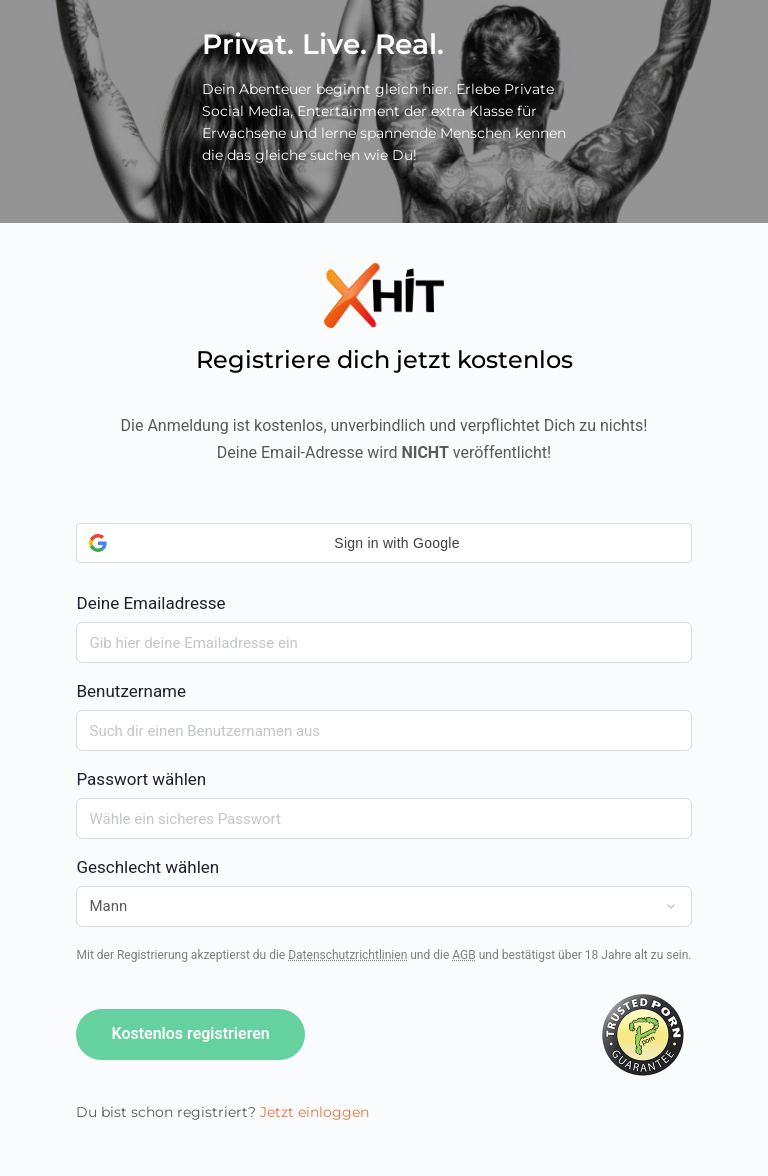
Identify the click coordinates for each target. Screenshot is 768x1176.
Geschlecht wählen (147, 867)
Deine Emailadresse (383, 568)
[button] (383, 543)
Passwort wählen (141, 779)
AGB (463, 955)
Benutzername (131, 691)
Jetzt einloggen (314, 1112)
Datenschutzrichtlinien (347, 955)
